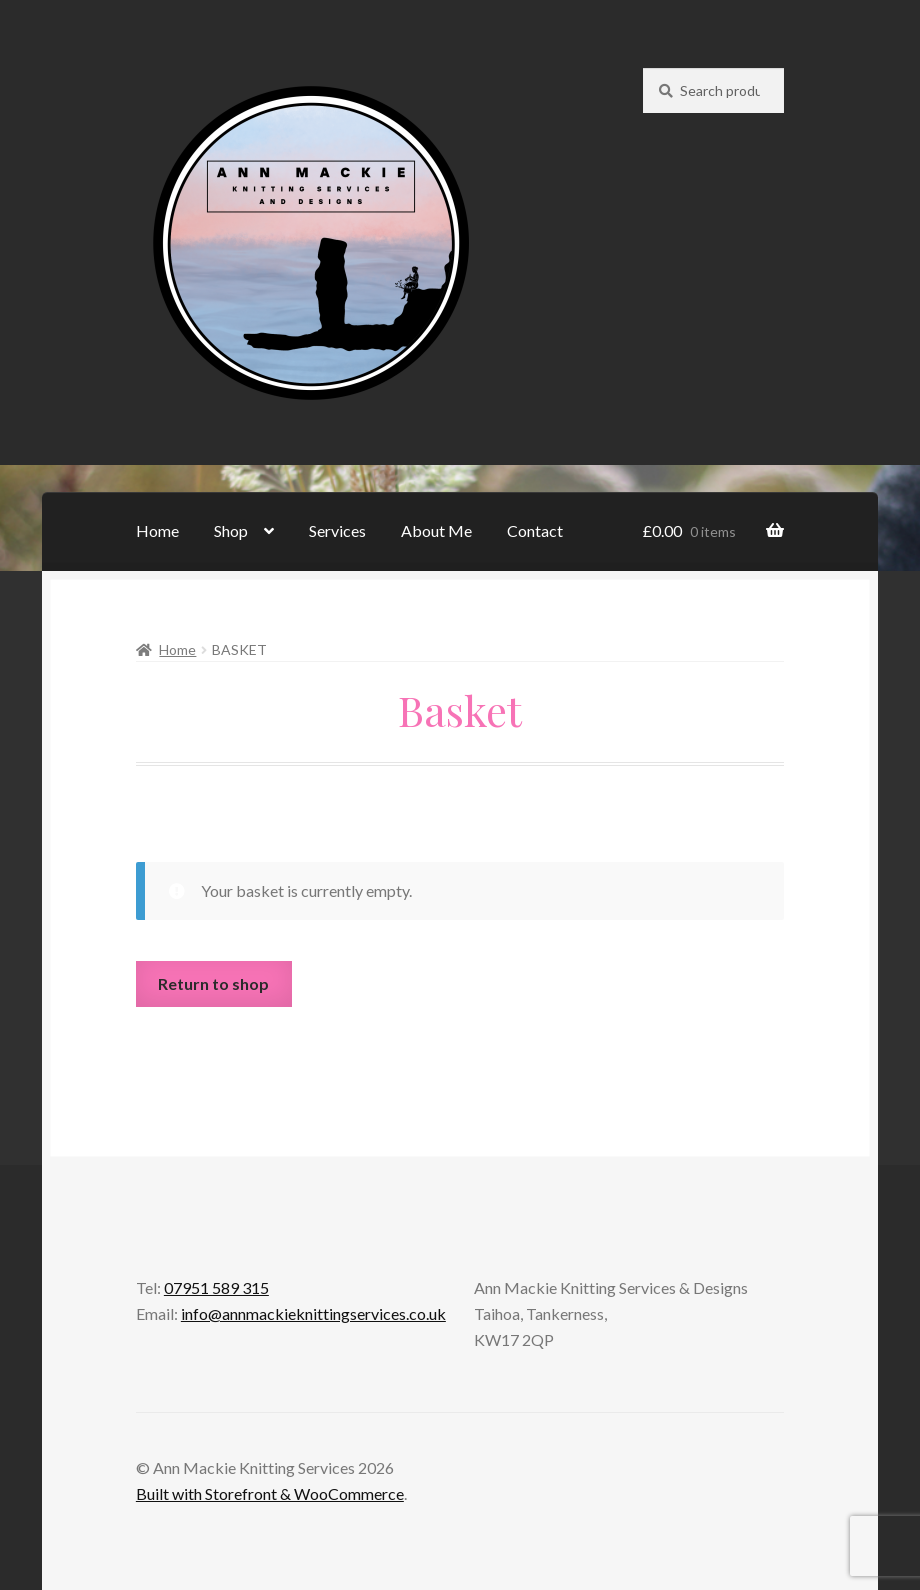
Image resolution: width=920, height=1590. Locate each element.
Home (157, 530)
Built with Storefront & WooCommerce (270, 1493)
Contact (535, 530)
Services (337, 530)
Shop (231, 530)
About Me (436, 530)
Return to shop (213, 983)
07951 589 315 (216, 1287)
